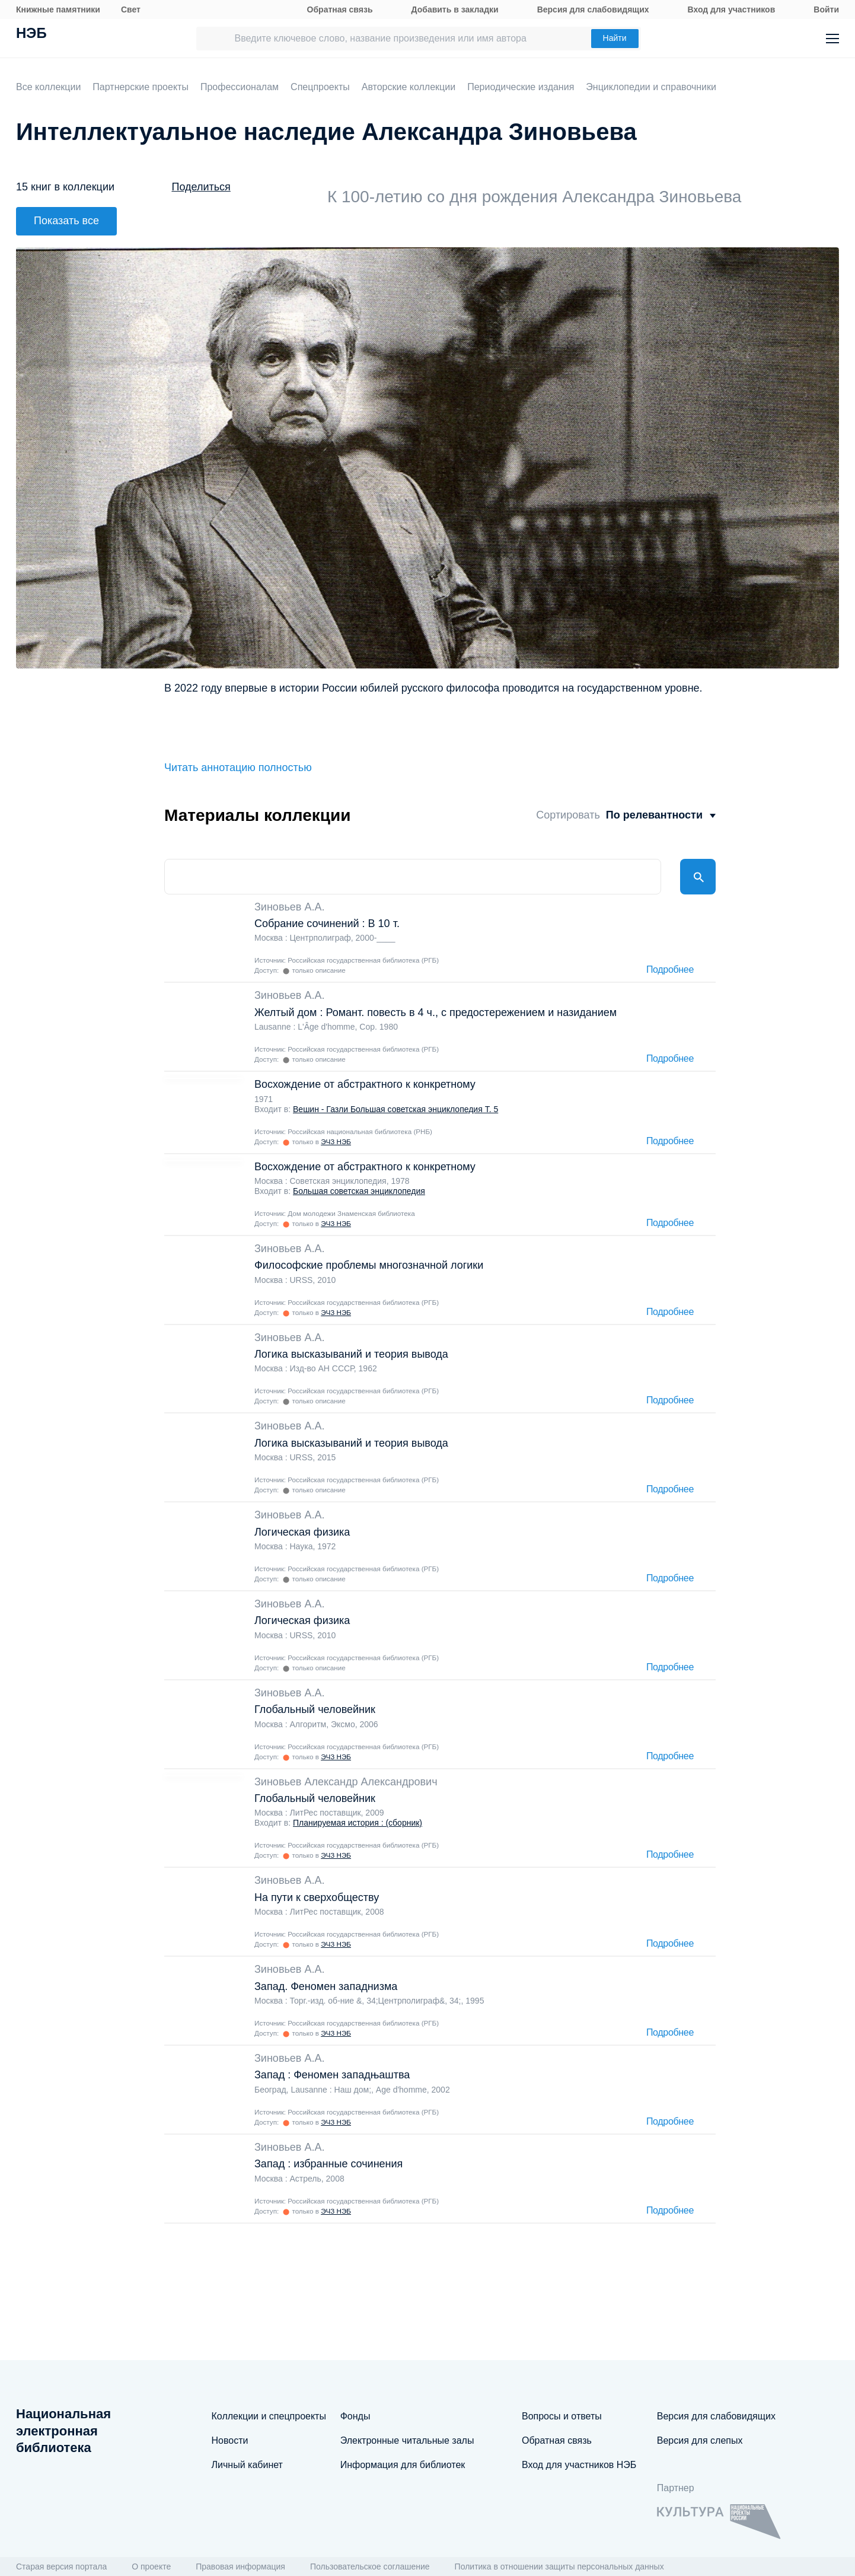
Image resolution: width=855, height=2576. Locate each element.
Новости (230, 2440)
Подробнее (670, 970)
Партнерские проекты (140, 87)
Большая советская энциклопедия (359, 1191)
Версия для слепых (700, 2440)
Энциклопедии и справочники (651, 87)
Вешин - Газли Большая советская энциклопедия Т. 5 (395, 1109)
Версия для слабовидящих (593, 9)
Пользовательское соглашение (370, 2566)
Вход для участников (732, 9)
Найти (615, 38)
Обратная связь (340, 9)
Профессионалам (239, 87)
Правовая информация (240, 2566)
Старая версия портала (61, 2566)
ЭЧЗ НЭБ (336, 1141)
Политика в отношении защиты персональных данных (559, 2566)
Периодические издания (520, 87)
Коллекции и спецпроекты (269, 2416)
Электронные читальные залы (407, 2440)
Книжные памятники (58, 9)
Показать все (66, 221)
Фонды (355, 2416)
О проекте (151, 2566)
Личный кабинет (247, 2465)
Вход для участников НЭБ (579, 2465)
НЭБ (31, 34)
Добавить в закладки (455, 9)
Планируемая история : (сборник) (357, 1822)
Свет (131, 9)
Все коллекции (48, 87)
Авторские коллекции (408, 87)
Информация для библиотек (402, 2465)
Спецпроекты (320, 87)
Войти (826, 9)
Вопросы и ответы (562, 2416)
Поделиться (200, 187)
